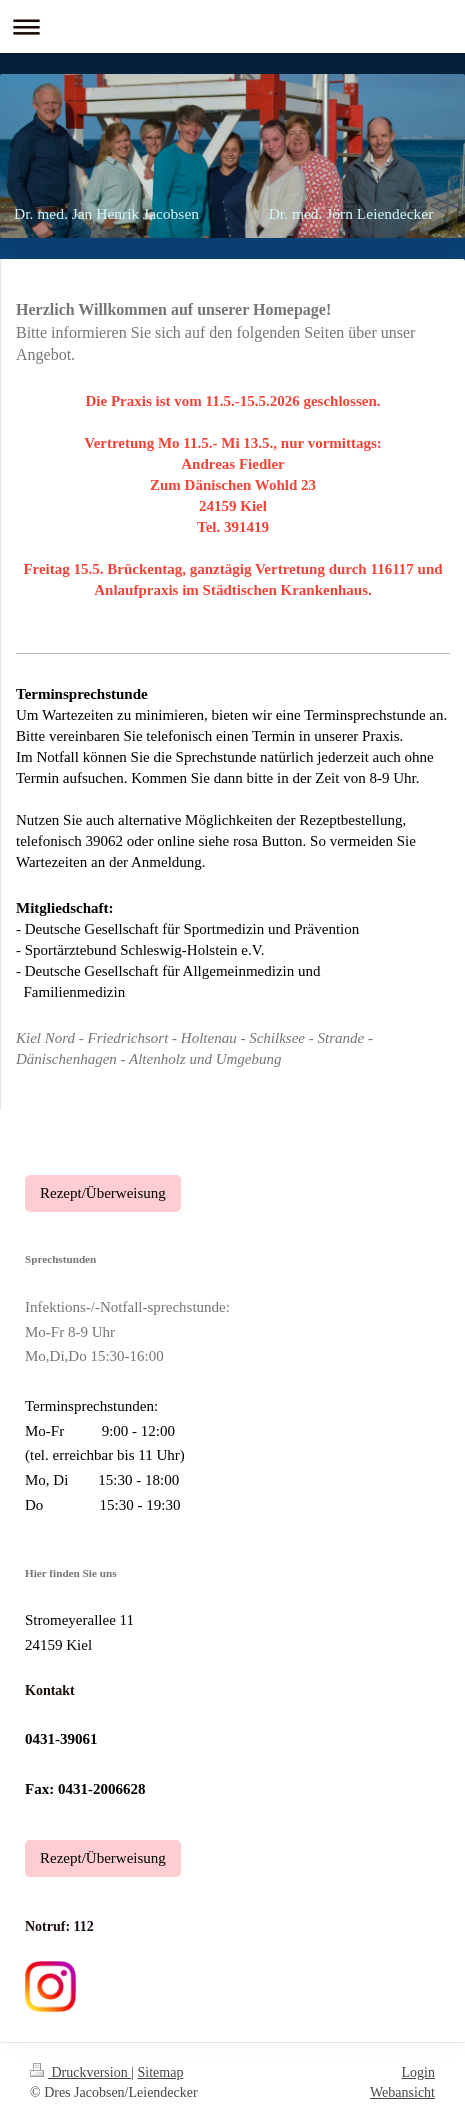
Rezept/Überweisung (103, 1193)
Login (418, 2072)
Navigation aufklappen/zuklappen (232, 26)
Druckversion (80, 2072)
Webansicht (402, 2092)
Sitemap (161, 2072)
